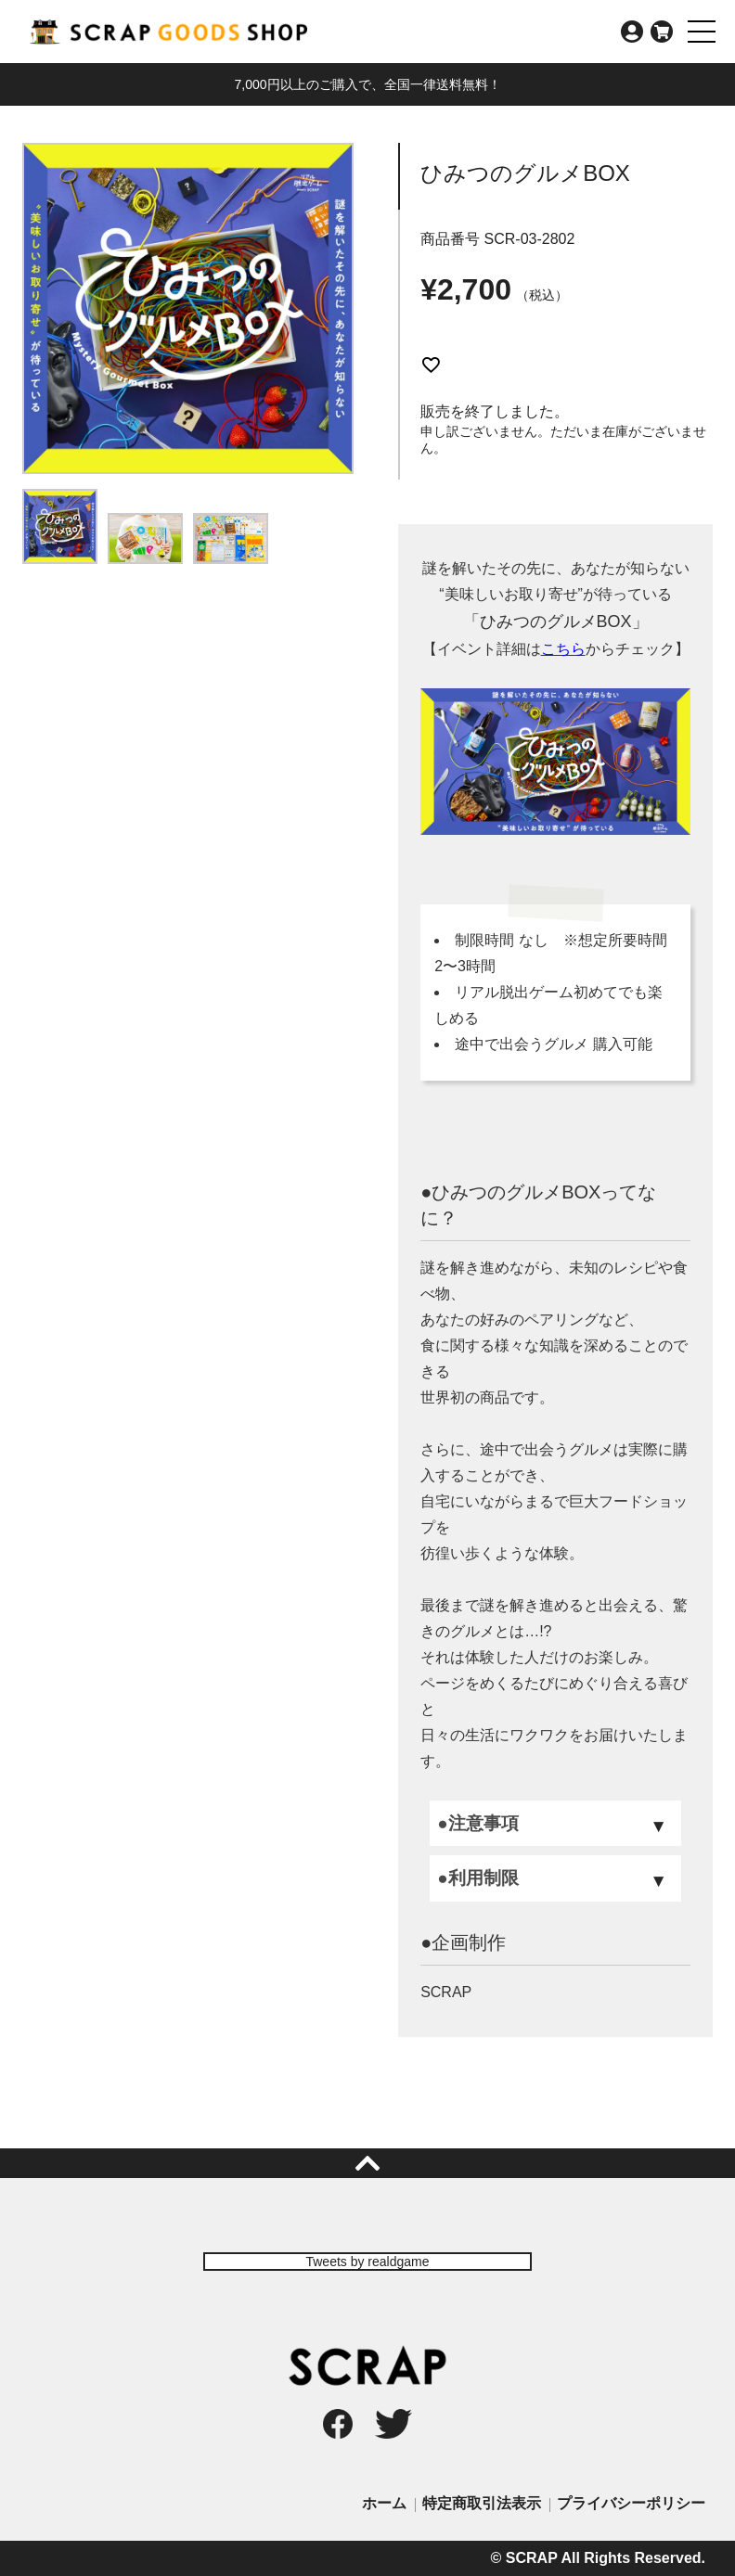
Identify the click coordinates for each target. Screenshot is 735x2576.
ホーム (384, 2503)
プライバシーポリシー (631, 2503)
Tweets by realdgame (367, 2261)
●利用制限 (477, 1878)
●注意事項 (477, 1823)
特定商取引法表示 (481, 2503)
